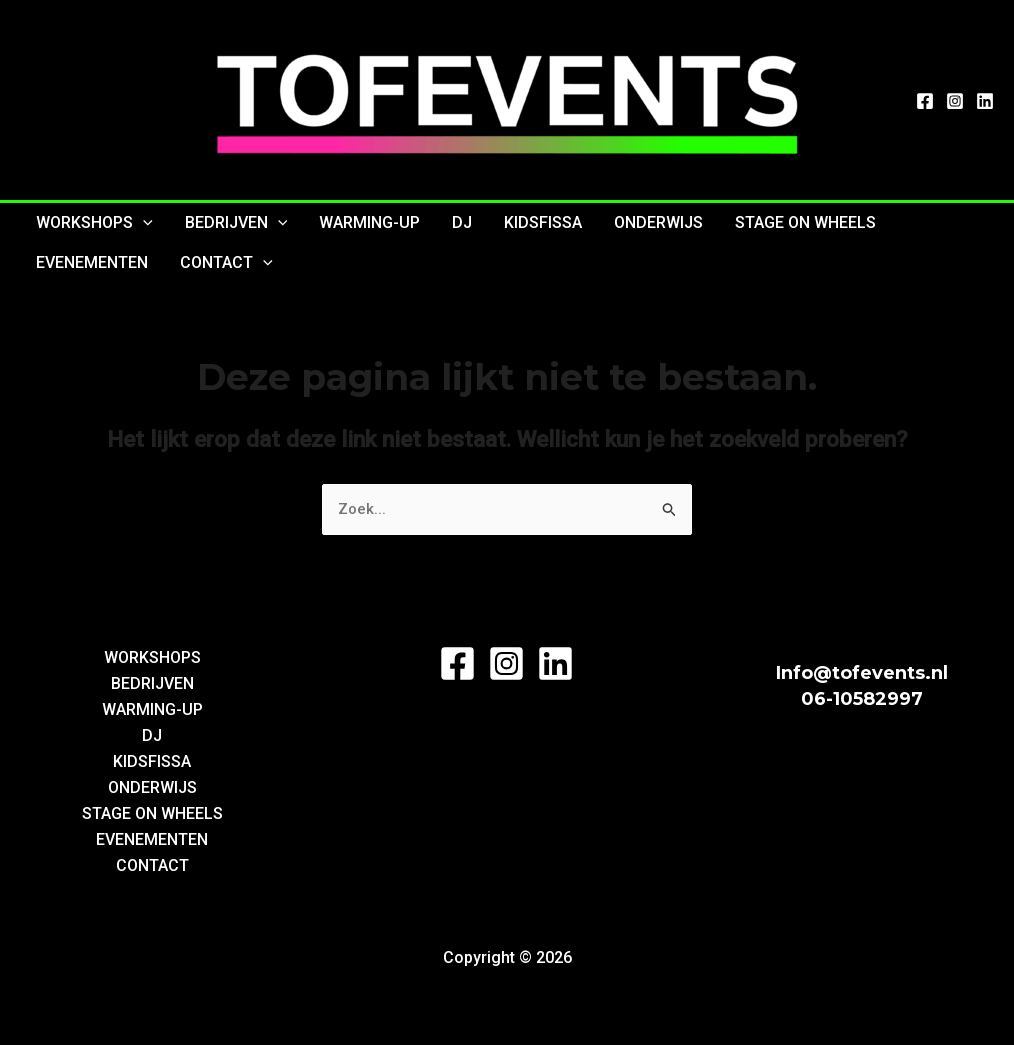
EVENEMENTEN (92, 262)
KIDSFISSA (543, 222)
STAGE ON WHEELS (805, 222)
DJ (462, 222)
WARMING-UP (369, 222)
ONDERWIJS (658, 222)
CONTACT (226, 263)
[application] (143, 223)
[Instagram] (955, 101)
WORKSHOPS (94, 223)
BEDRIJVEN (236, 223)
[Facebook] (925, 101)
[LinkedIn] (985, 101)
